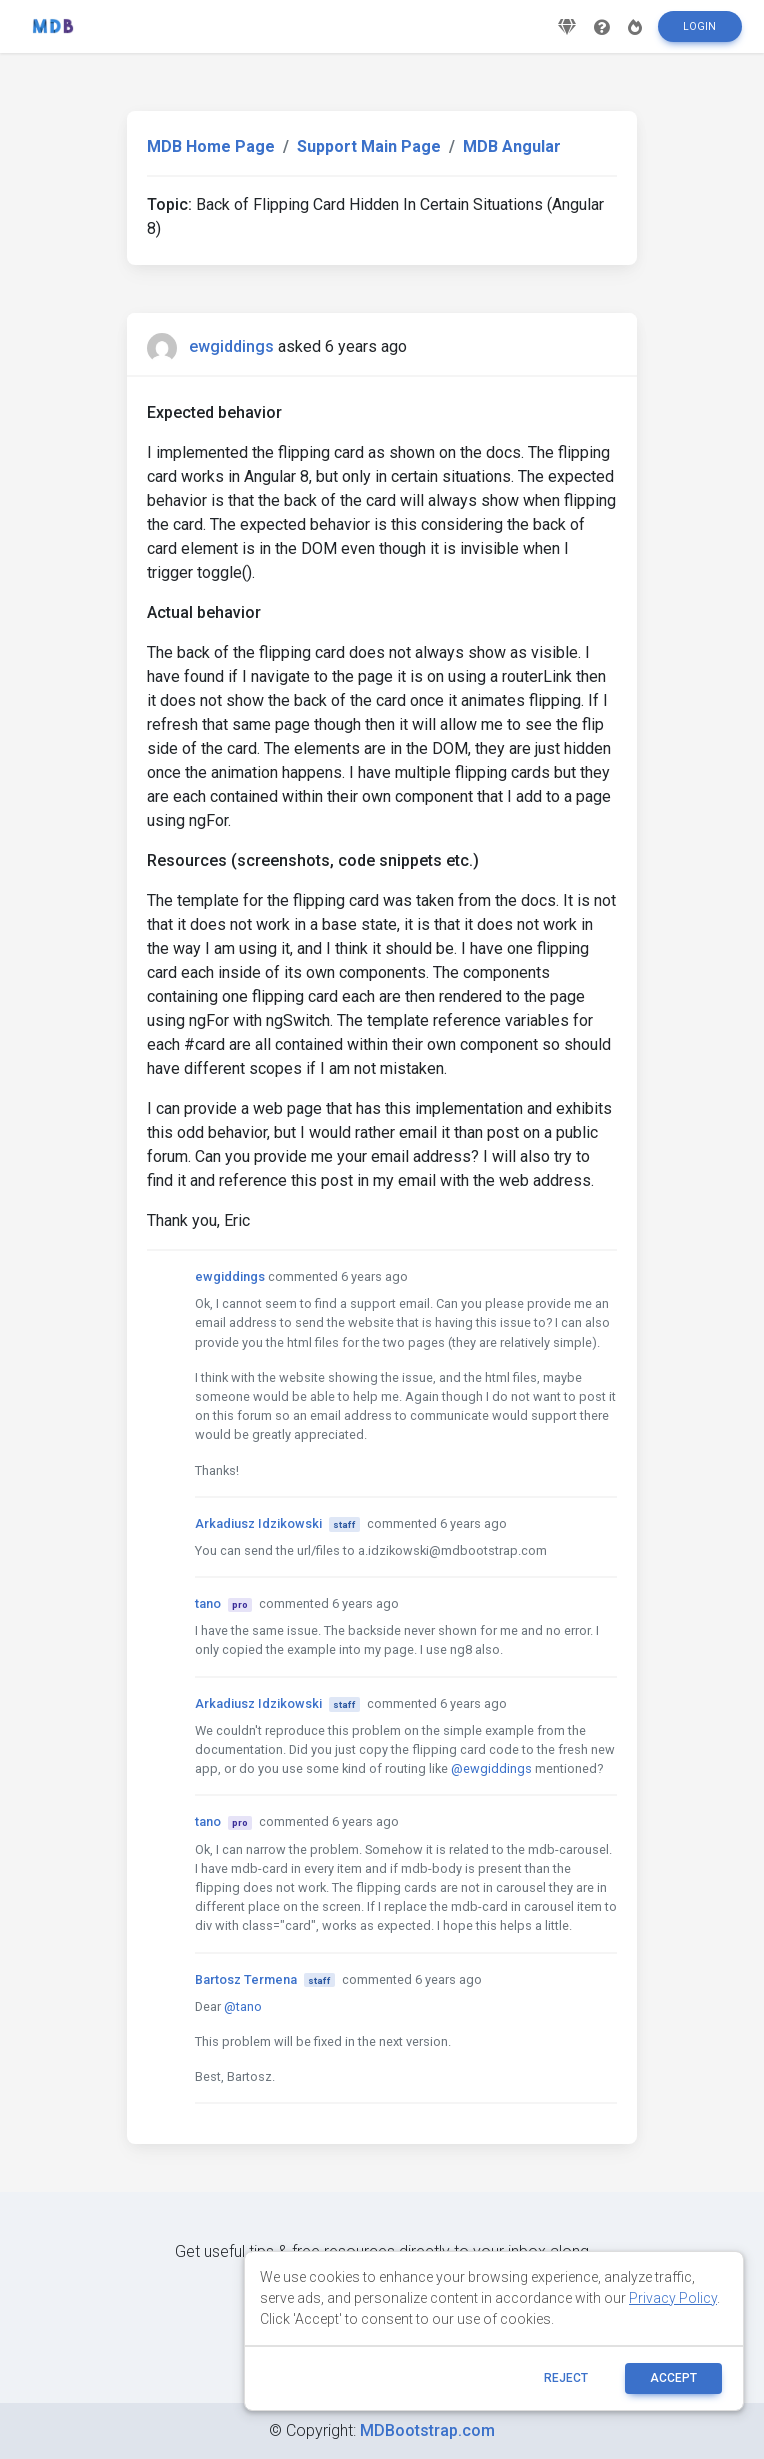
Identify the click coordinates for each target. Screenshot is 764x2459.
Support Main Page (369, 146)
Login (699, 33)
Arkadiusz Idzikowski (258, 1523)
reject (566, 2378)
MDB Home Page (211, 146)
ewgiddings (231, 346)
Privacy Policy (673, 2298)
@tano (243, 2006)
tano (208, 1603)
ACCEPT (673, 2378)
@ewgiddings (491, 1768)
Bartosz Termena (246, 1979)
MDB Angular (512, 146)
